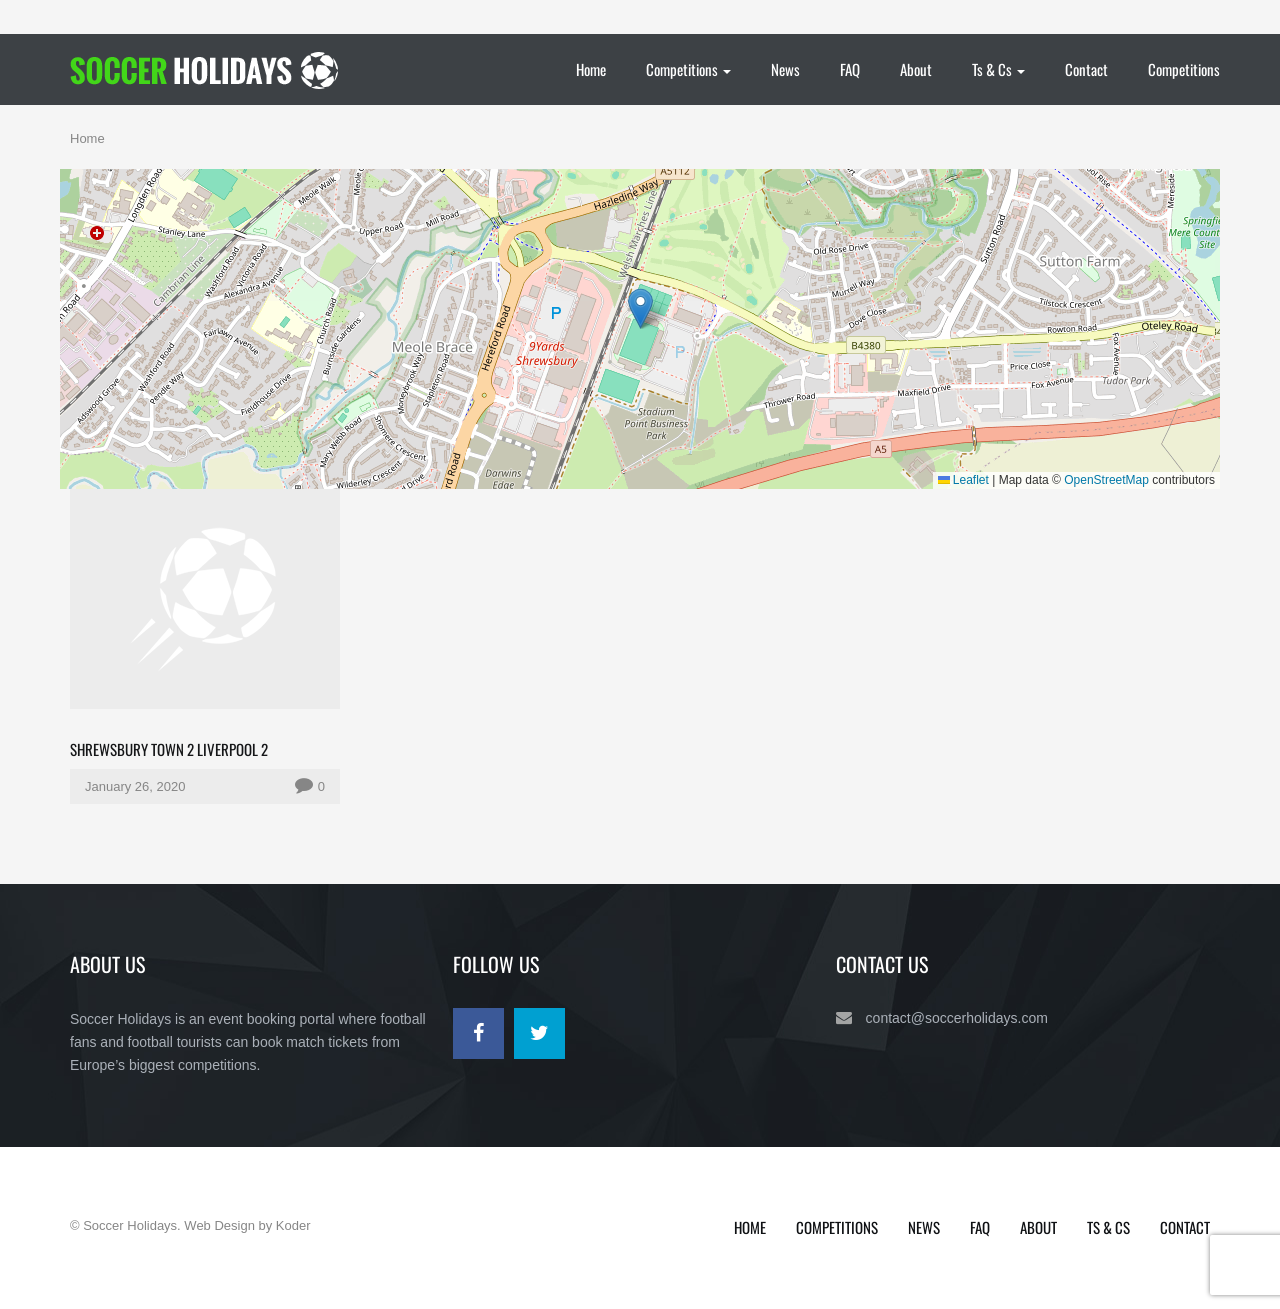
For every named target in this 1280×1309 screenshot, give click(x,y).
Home (591, 69)
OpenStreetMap (1106, 480)
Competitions (688, 69)
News (785, 69)
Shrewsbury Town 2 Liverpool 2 (169, 749)
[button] (640, 308)
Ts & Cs (998, 69)
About (916, 69)
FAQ (850, 69)
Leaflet (963, 480)
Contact (1086, 69)
